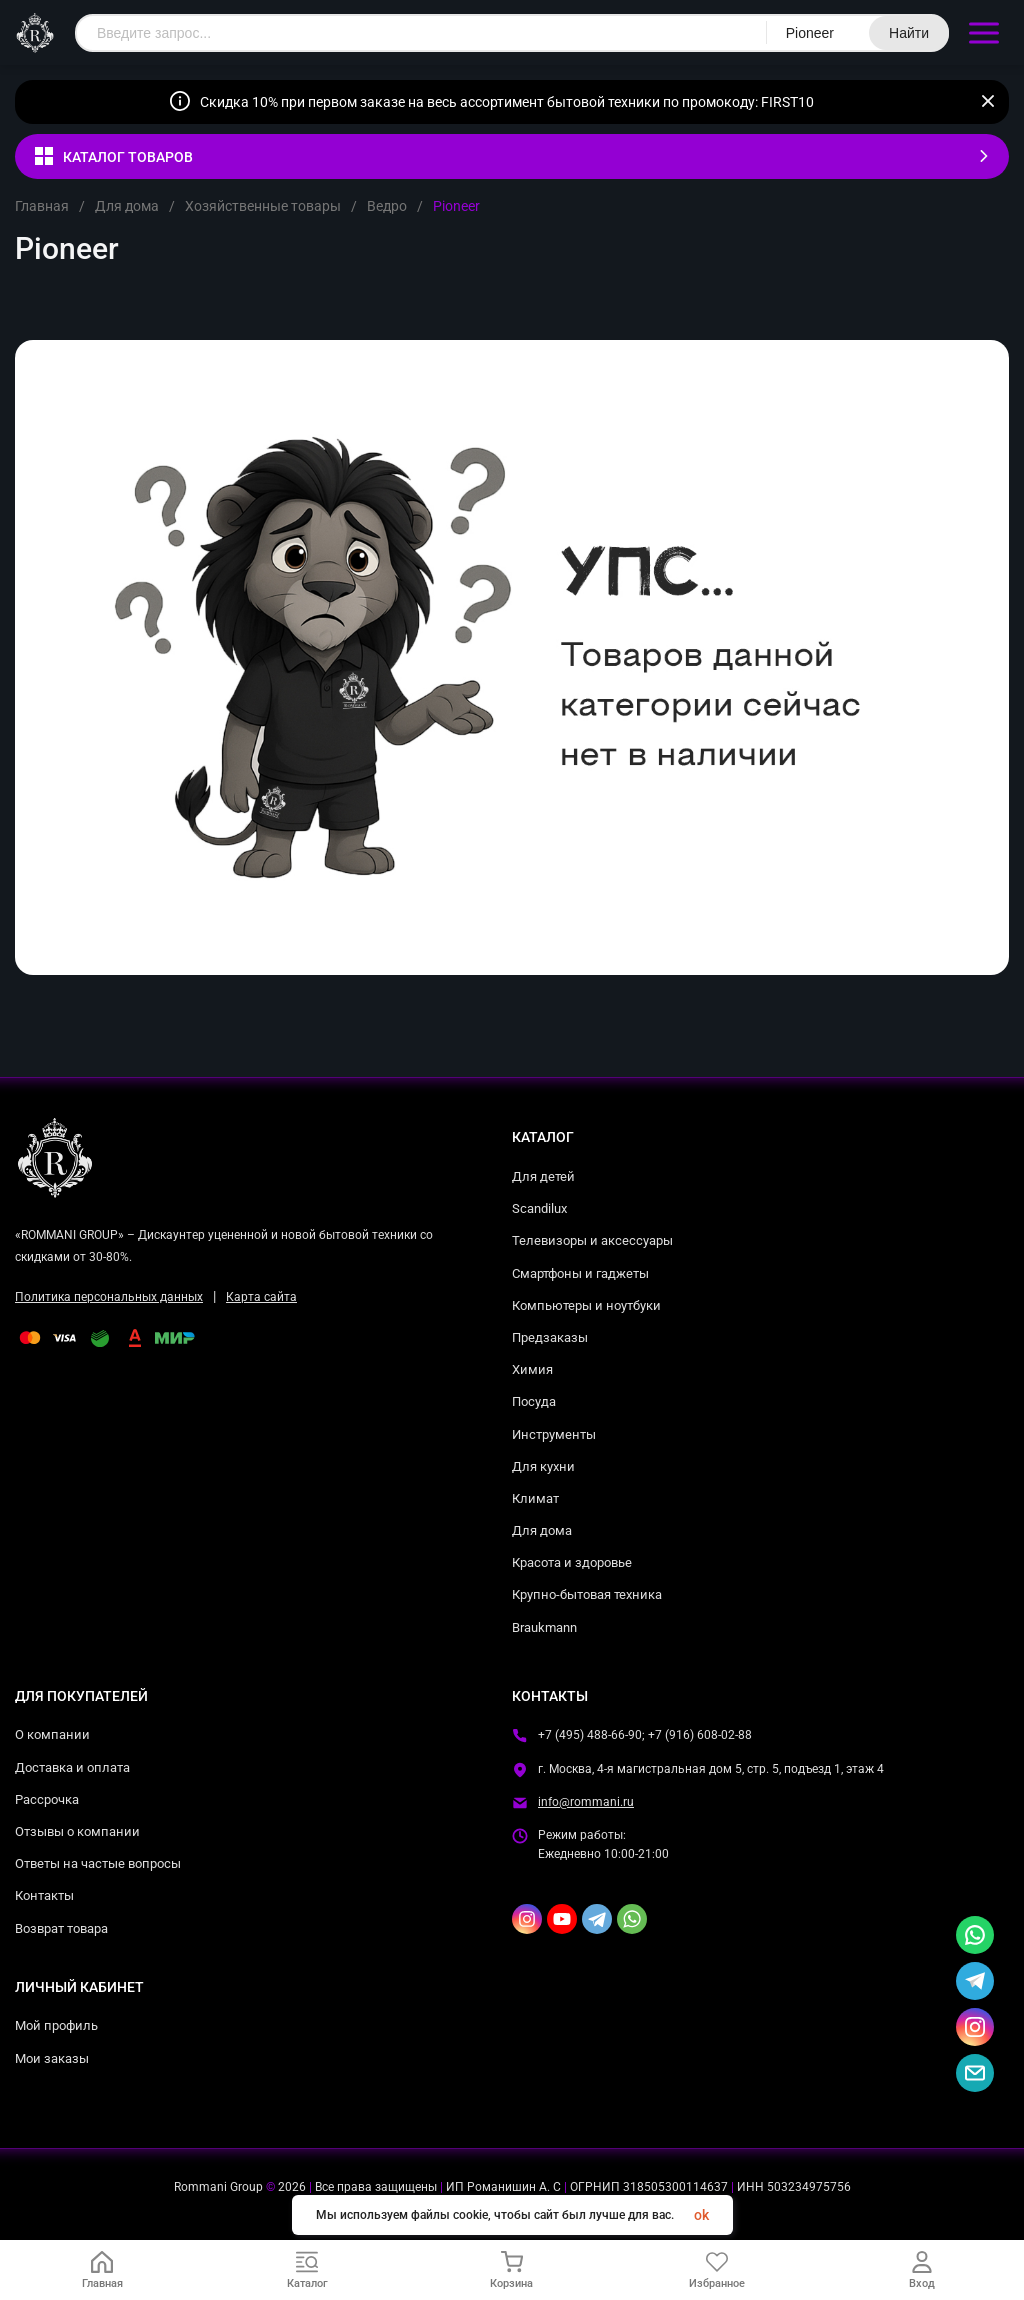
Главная (42, 206)
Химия (532, 1369)
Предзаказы (550, 1337)
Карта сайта (261, 1297)
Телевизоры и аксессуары (592, 1240)
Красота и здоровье (572, 1562)
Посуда (534, 1401)
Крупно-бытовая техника (587, 1594)
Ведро (387, 206)
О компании (52, 1734)
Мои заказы (52, 2058)
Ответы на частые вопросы (98, 1863)
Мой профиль (56, 2025)
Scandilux (539, 1208)
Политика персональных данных (109, 1297)
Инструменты (554, 1434)
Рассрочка (47, 1799)
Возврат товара (61, 1928)
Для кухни (543, 1466)
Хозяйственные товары (263, 206)
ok (701, 2215)
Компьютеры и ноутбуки (586, 1305)
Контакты (44, 1895)
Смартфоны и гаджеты (580, 1273)
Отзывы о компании (77, 1831)
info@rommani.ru (586, 1802)
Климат (535, 1498)
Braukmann (544, 1627)
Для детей (543, 1176)
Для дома (127, 206)
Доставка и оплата (72, 1767)
